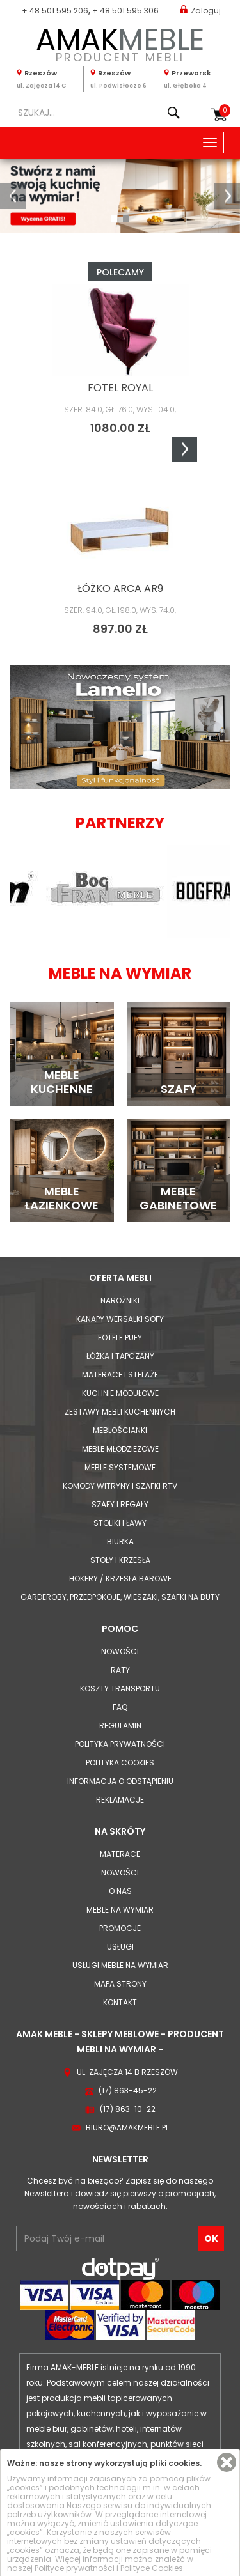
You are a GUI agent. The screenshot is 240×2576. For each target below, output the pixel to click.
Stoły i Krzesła (120, 1560)
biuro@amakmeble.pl (127, 2127)
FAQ (120, 1707)
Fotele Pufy (120, 1337)
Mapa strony (120, 1983)
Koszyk (224, 110)
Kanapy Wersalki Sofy (120, 1319)
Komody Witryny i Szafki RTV (120, 1485)
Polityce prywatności (75, 2568)
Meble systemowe (120, 1467)
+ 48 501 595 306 (125, 10)
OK (211, 2238)
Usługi (120, 1946)
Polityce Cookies (151, 2568)
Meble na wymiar (120, 1909)
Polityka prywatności (120, 1744)
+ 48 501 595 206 (55, 10)
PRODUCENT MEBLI (120, 42)
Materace (120, 1854)
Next (184, 449)
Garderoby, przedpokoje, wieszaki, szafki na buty (120, 1597)
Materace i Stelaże (120, 1374)
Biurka (120, 1541)
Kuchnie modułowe (120, 1393)
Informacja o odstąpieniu (120, 1781)
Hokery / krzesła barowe (120, 1578)
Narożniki (120, 1300)
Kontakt (120, 2002)
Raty (120, 1669)
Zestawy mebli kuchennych (120, 1411)
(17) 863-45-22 (128, 2090)
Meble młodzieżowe (120, 1448)
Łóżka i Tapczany (120, 1356)
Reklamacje (120, 1799)
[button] (13, 196)
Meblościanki (120, 1430)
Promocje (120, 1928)
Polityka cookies (120, 1762)
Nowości (120, 1651)
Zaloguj (200, 10)
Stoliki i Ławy (120, 1522)
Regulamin (120, 1725)
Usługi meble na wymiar (120, 1965)
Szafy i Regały (120, 1504)
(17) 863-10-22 (128, 2109)
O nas (120, 1891)
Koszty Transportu (120, 1688)
